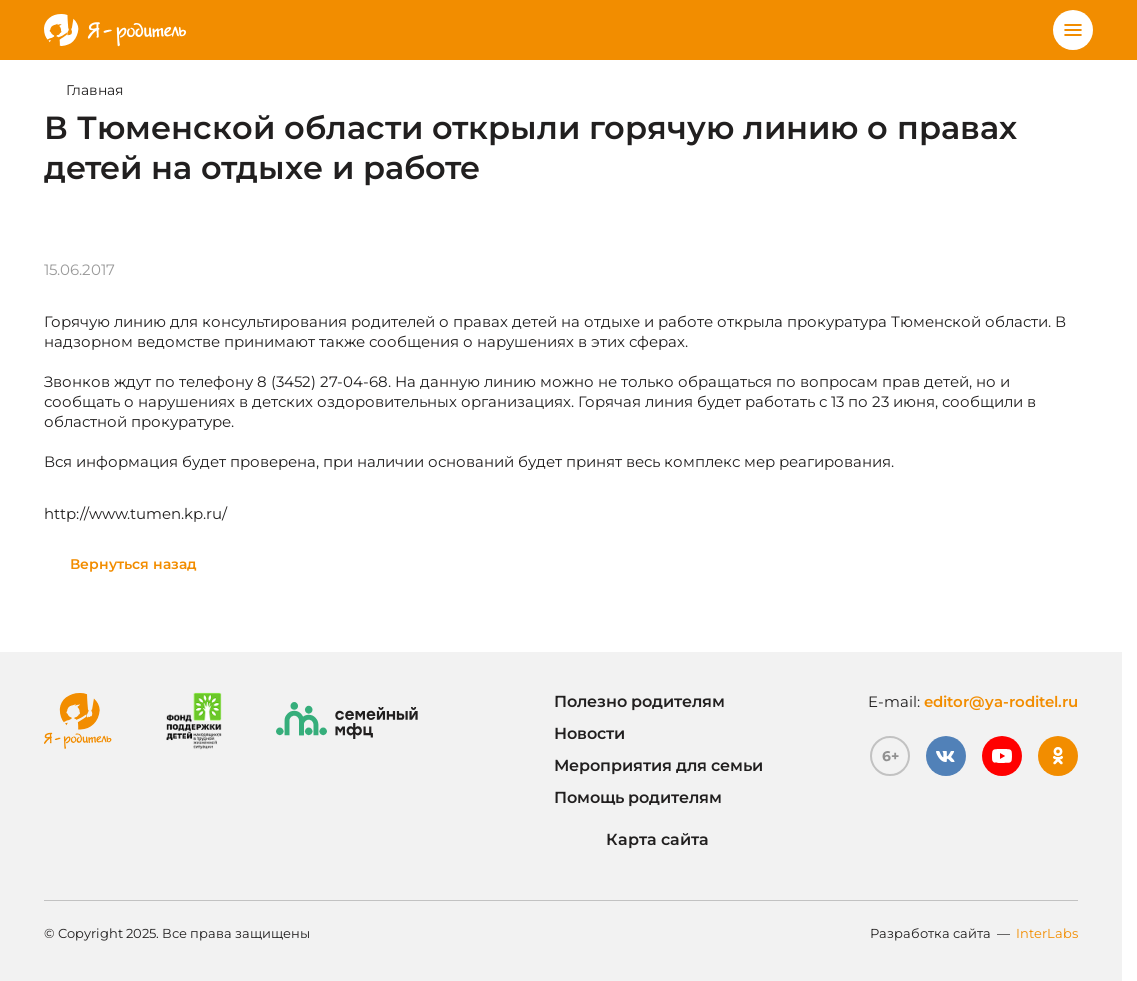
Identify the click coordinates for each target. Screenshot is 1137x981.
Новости (589, 733)
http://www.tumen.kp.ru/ (135, 513)
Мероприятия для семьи (658, 765)
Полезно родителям (639, 701)
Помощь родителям (638, 797)
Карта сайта (631, 840)
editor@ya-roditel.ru (1001, 701)
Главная (94, 90)
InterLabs (1047, 933)
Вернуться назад (133, 564)
